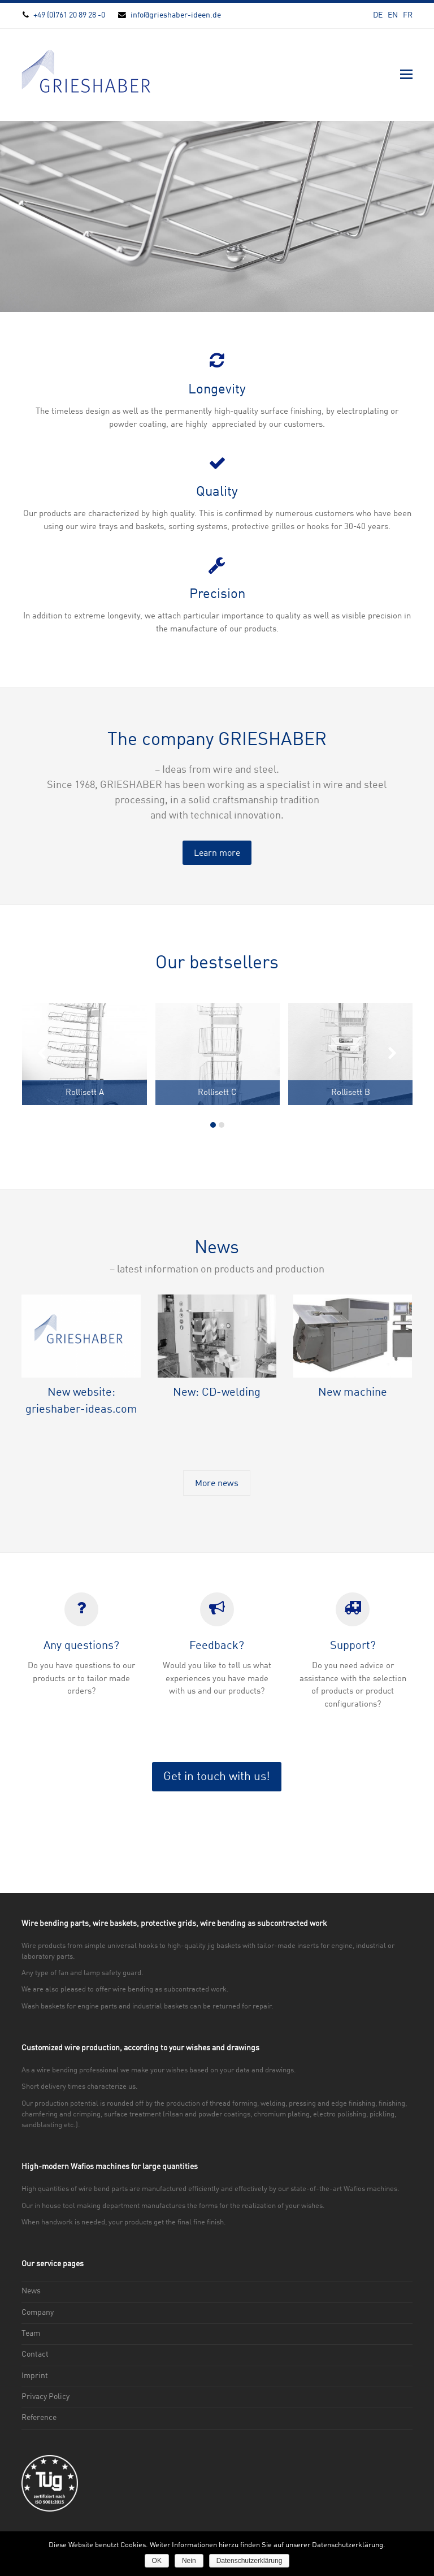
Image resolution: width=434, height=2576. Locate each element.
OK (157, 2561)
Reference (39, 2418)
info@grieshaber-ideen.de (176, 15)
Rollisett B (350, 1093)
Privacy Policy (45, 2397)
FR (408, 15)
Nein (189, 2561)
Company (37, 2313)
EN (393, 15)
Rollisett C (217, 1093)
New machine (352, 1393)
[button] (406, 75)
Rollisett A (85, 1093)
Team (30, 2333)
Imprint (34, 2376)
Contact (35, 2354)
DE (378, 15)
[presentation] (41, 1055)
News (31, 2291)
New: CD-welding (217, 1393)
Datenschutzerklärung (249, 2561)
